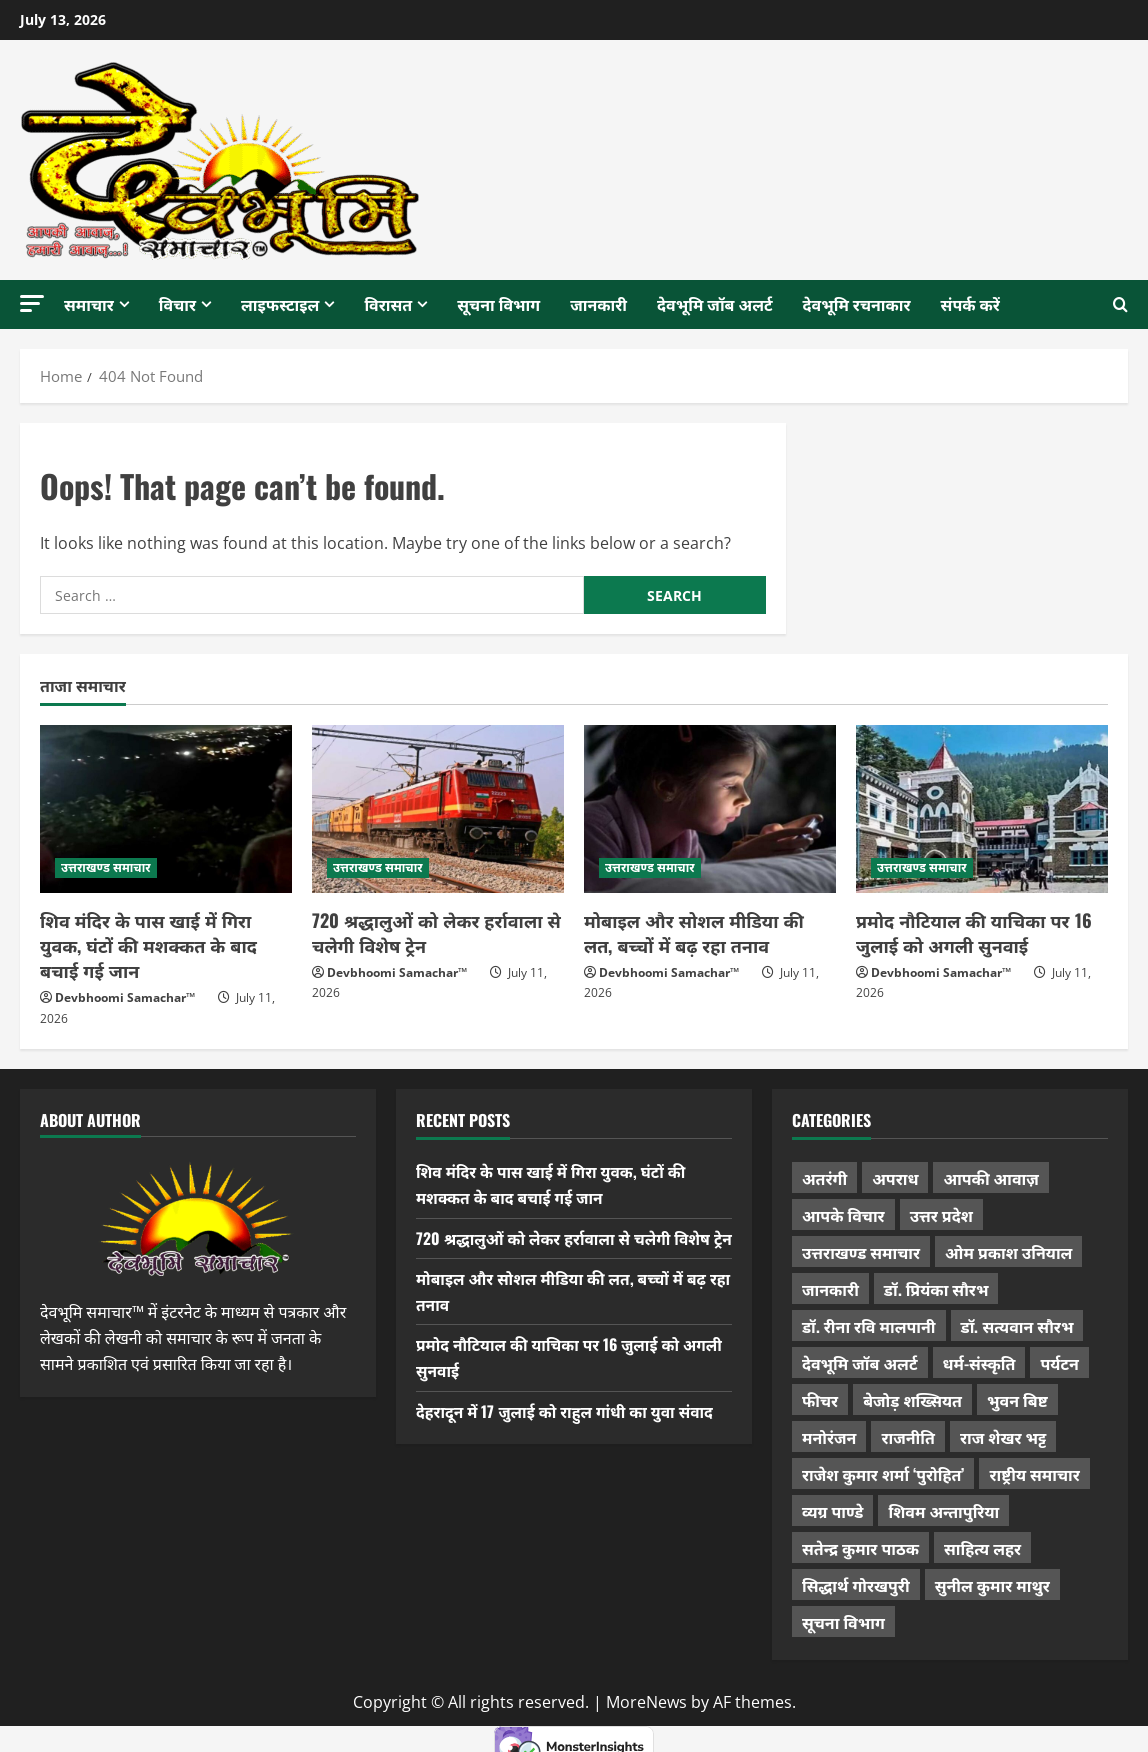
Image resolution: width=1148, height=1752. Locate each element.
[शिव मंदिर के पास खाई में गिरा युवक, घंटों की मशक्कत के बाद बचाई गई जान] (166, 809)
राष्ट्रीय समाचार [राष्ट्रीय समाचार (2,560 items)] (1034, 1474)
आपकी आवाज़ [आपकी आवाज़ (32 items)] (990, 1178)
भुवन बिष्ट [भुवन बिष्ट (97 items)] (1017, 1400)
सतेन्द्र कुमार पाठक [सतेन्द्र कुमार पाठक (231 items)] (860, 1548)
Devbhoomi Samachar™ (125, 997)
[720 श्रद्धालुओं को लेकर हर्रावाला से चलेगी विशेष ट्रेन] (438, 809)
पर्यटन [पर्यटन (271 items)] (1059, 1363)
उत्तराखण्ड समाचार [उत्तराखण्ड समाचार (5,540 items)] (861, 1252)
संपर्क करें (970, 304)
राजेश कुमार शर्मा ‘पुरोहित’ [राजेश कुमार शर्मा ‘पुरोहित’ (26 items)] (883, 1474)
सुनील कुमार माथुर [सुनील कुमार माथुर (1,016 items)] (992, 1585)
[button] (32, 303)
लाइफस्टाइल (280, 304)
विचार (177, 304)
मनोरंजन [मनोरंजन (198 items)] (829, 1437)
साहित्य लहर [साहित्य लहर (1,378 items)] (982, 1548)
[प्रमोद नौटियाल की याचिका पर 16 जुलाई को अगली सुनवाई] (982, 809)
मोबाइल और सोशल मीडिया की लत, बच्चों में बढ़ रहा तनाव (694, 932)
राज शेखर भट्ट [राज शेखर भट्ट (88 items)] (1003, 1437)
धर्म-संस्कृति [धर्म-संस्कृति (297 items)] (979, 1363)
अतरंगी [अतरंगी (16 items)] (824, 1178)
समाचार (89, 304)
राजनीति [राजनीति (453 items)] (908, 1437)
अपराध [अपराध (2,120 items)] (895, 1178)
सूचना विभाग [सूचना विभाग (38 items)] (843, 1622)
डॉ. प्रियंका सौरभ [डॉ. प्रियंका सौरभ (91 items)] (936, 1289)
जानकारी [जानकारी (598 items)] (830, 1289)
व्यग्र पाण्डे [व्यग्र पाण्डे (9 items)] (832, 1511)
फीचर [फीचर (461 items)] (820, 1400)
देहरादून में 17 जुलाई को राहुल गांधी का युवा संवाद (568, 1436)
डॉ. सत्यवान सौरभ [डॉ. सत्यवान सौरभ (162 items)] (1017, 1326)
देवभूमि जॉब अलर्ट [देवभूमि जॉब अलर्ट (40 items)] (860, 1363)
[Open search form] (1120, 305)
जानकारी (598, 304)
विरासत (388, 304)
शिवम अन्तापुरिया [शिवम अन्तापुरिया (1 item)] (943, 1511)
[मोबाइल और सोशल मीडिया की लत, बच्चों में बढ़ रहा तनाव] (710, 809)
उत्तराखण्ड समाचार (106, 867)
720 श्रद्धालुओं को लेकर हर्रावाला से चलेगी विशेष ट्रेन (436, 932)
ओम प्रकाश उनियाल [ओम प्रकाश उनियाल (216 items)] (1008, 1252)
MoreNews (646, 1702)
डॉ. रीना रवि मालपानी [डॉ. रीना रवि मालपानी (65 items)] (869, 1326)
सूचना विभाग (498, 304)
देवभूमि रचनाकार (857, 304)
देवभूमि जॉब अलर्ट (715, 304)
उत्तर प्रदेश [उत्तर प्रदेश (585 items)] (941, 1215)
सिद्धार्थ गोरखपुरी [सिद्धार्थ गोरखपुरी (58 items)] (856, 1585)
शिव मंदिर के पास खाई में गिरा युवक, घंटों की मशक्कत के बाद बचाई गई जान (148, 945)
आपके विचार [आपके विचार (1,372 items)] (843, 1215)
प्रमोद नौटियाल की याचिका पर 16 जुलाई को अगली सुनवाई (974, 932)
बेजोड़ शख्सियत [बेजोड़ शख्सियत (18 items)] (912, 1400)
